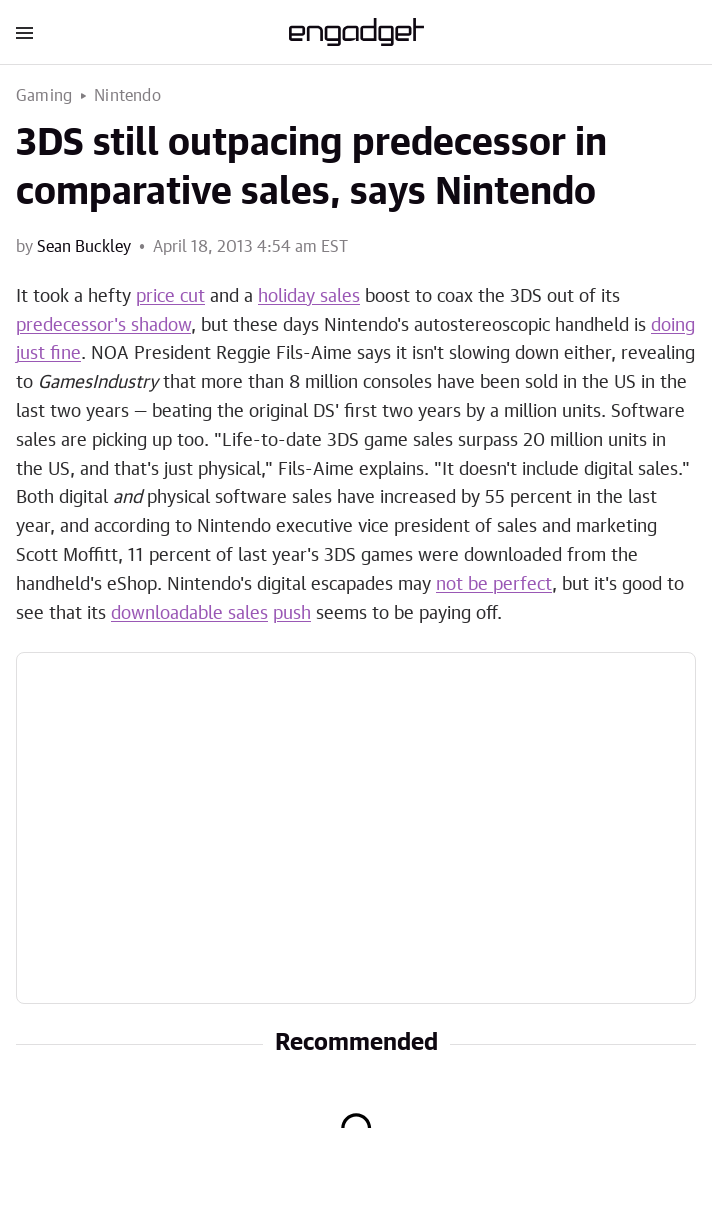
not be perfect (494, 585)
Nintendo (127, 96)
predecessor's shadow (103, 326)
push (292, 614)
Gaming (44, 96)
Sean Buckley (84, 247)
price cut (170, 297)
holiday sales (309, 297)
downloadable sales (189, 614)
